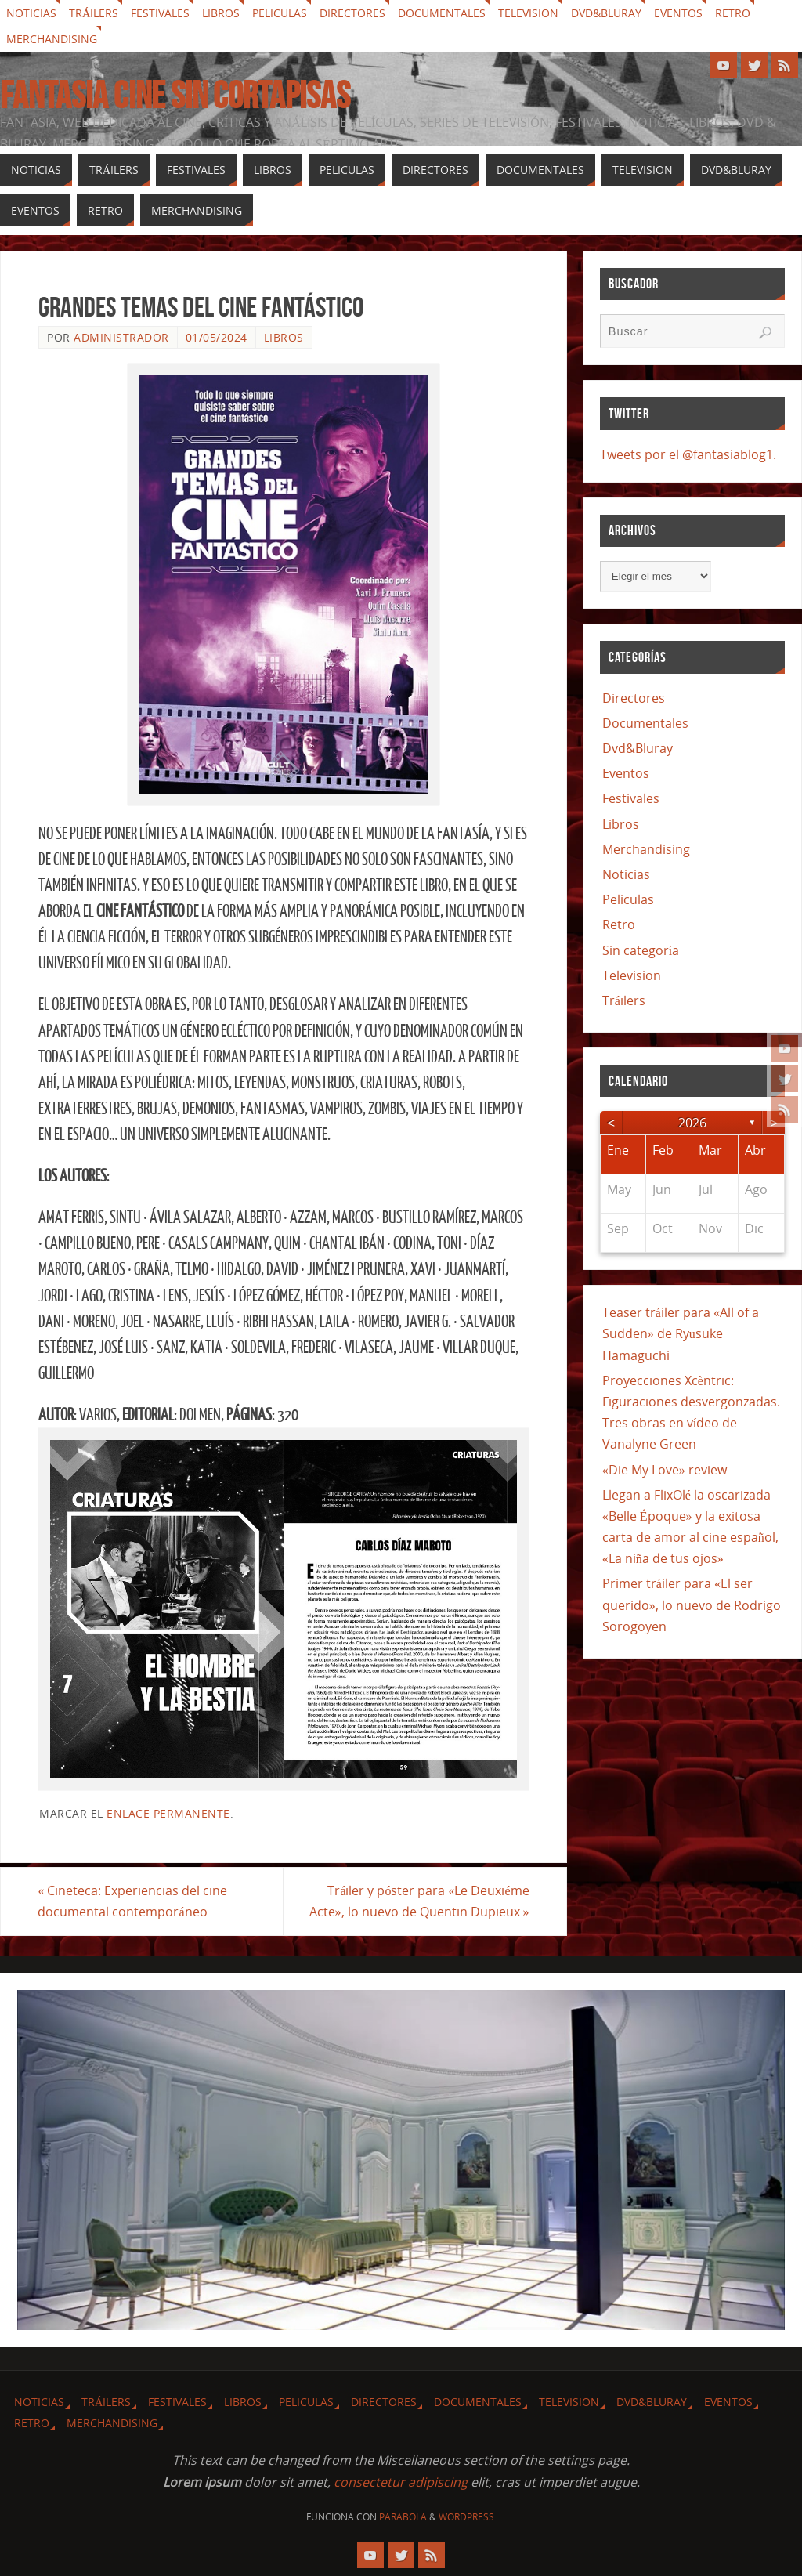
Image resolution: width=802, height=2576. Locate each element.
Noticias (31, 12)
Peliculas (279, 12)
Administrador (121, 337)
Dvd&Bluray (606, 12)
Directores (352, 12)
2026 (692, 1122)
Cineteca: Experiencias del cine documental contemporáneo (133, 1901)
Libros (221, 12)
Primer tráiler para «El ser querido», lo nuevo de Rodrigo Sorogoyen (691, 1604)
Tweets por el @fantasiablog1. (688, 454)
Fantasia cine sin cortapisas (175, 95)
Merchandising (51, 38)
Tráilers (93, 12)
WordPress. (468, 2517)
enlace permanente (168, 1813)
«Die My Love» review (664, 1469)
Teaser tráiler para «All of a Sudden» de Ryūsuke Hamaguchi (680, 1333)
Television (528, 12)
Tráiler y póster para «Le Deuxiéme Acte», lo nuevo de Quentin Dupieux (419, 1901)
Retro (732, 12)
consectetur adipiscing (401, 2482)
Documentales (442, 12)
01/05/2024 (216, 337)
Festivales (160, 12)
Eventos (678, 12)
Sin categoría (640, 950)
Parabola (403, 2517)
